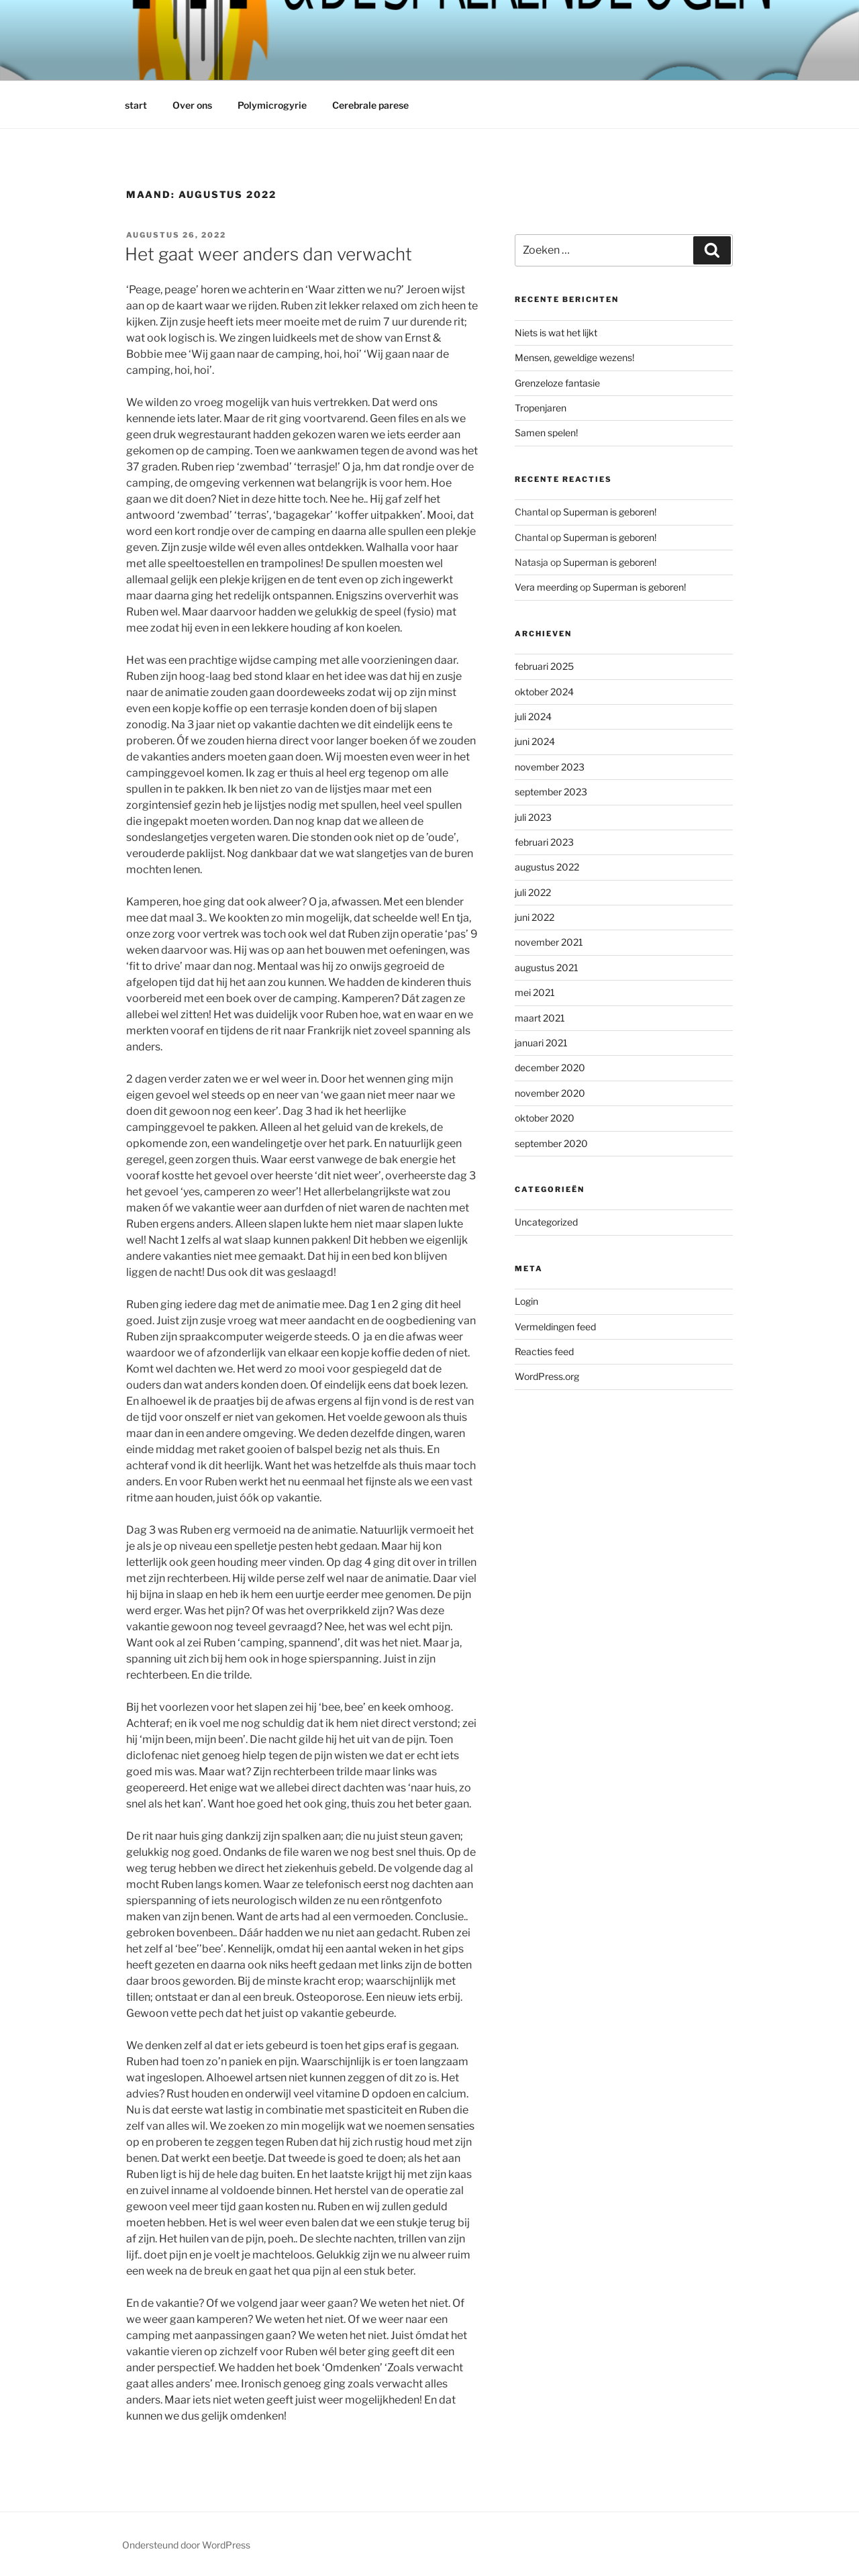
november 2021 (549, 942)
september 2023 (551, 791)
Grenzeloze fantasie (557, 383)
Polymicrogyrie (272, 105)
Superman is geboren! (609, 511)
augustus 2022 (547, 867)
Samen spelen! (546, 432)
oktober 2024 (544, 691)
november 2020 (550, 1093)
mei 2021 (535, 992)
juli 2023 (533, 817)
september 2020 (551, 1143)
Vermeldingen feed (555, 1326)
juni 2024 (535, 741)
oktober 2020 (544, 1118)
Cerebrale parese (370, 105)
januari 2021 (541, 1042)
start (136, 105)
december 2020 (550, 1067)
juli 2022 (533, 892)
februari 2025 (544, 666)
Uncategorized (546, 1222)
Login (526, 1301)
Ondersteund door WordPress (186, 2544)
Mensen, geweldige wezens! (574, 357)
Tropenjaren (540, 407)
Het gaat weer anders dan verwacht (268, 254)
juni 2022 (534, 917)
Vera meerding (546, 587)
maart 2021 (540, 1018)
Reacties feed (544, 1351)
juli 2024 (533, 716)
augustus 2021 (546, 967)
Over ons (192, 105)
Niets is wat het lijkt (556, 332)
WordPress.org (547, 1376)
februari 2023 (544, 842)
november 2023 (550, 767)
